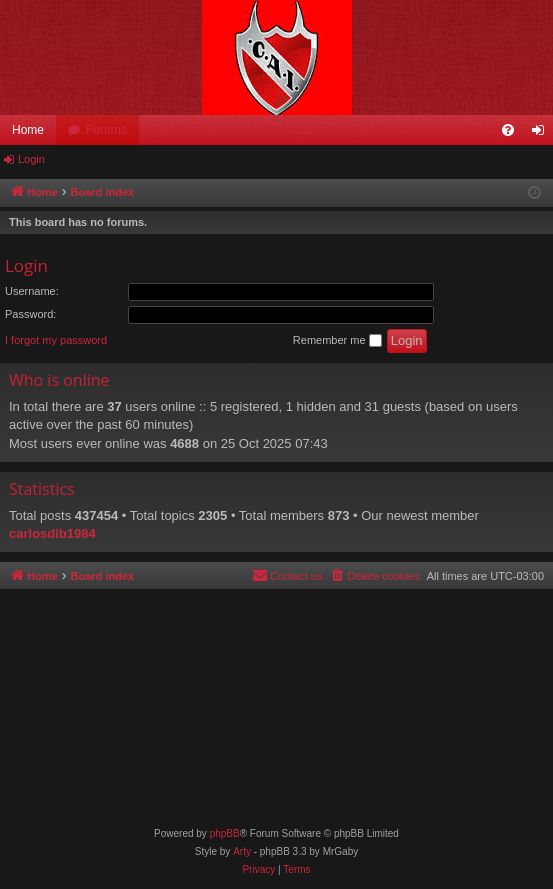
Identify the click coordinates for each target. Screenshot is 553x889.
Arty (242, 851)
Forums (106, 130)
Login (31, 159)
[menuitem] (508, 130)
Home (28, 130)
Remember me (337, 341)
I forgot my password (56, 340)
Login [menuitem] (542, 134)
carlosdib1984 (52, 533)
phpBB (225, 833)
